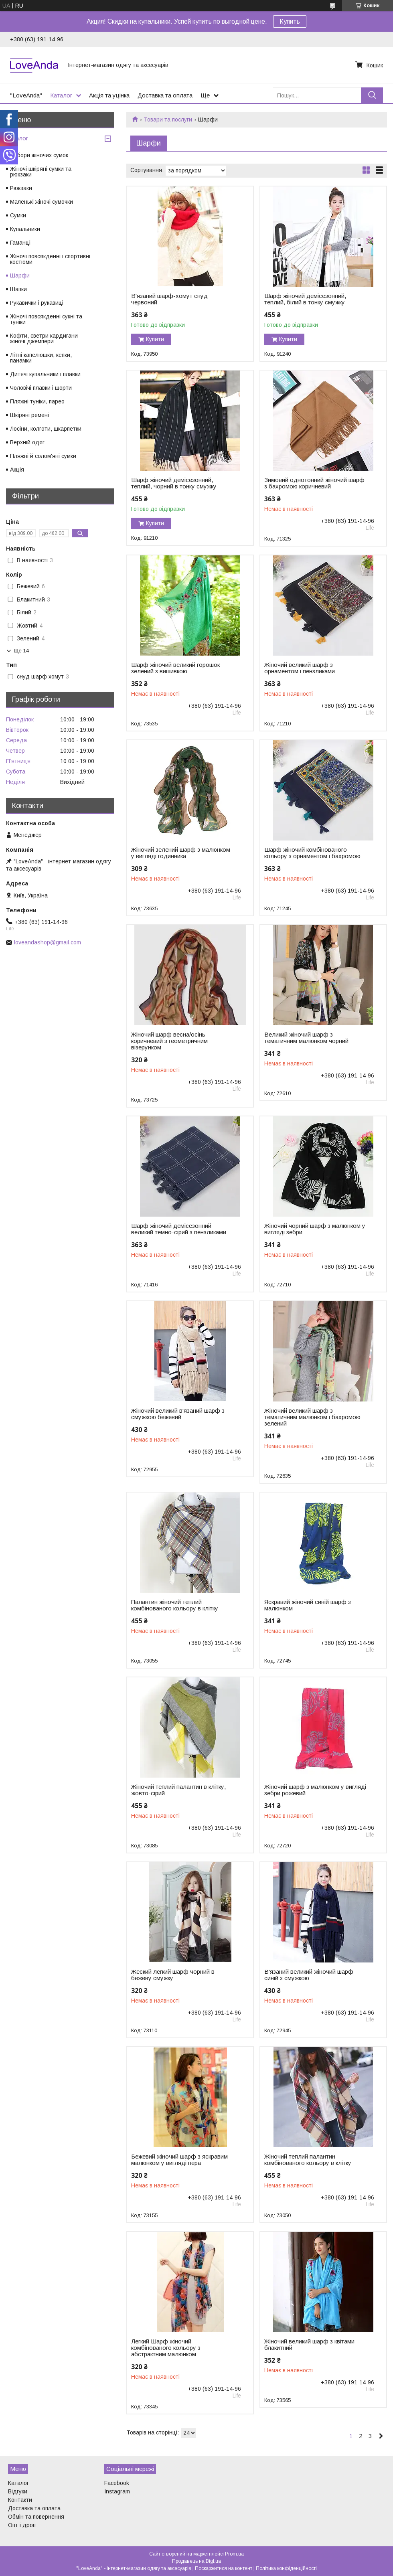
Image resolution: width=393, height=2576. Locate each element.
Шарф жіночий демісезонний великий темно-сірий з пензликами (178, 1229)
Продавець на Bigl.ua (196, 2561)
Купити (155, 339)
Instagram (117, 2491)
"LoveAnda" (26, 95)
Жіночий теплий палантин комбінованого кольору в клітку (307, 2159)
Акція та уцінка (109, 95)
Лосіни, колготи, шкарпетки (45, 428)
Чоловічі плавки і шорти (41, 388)
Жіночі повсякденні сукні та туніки (46, 319)
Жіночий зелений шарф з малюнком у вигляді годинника (180, 853)
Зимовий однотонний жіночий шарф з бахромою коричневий (314, 483)
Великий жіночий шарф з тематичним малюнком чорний (306, 1037)
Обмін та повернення (36, 2516)
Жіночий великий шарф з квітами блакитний (309, 2344)
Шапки (18, 289)
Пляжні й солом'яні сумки (43, 456)
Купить (290, 21)
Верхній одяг (27, 442)
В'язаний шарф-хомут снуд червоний (169, 299)
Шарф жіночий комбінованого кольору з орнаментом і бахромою (312, 853)
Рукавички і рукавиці (36, 303)
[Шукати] (372, 95)
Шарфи (20, 275)
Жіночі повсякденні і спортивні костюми (50, 259)
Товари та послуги (168, 119)
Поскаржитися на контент (223, 2568)
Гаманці (20, 242)
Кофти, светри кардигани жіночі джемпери (44, 338)
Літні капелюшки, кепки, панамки (41, 358)
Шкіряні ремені (29, 415)
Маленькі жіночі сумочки (41, 201)
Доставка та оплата (165, 95)
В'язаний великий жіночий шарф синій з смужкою (308, 1974)
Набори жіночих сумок (39, 155)
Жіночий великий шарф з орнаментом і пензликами (299, 668)
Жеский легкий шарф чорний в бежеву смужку (173, 1974)
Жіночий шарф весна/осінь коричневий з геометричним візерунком (169, 1041)
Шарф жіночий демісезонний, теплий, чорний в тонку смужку (174, 483)
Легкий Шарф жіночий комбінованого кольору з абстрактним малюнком (166, 2347)
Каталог (61, 95)
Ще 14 (21, 651)
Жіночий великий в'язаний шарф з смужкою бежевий (178, 1413)
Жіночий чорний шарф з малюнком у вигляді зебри (314, 1229)
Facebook (116, 2483)
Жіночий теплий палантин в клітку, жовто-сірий (178, 1790)
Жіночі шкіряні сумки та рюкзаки (40, 172)
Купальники (25, 229)
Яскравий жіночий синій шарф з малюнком (307, 1605)
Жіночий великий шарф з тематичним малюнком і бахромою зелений (312, 1417)
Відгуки (17, 2491)
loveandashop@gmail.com (47, 942)
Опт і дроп (22, 2525)
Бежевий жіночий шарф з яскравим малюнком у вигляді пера (179, 2159)
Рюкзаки (21, 188)
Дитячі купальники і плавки (45, 374)
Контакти (20, 2500)
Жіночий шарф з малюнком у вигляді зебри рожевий (315, 1790)
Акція (17, 469)
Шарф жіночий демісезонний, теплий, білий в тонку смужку (305, 299)
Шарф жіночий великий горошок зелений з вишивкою (175, 668)
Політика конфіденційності (286, 2568)
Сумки (18, 215)
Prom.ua (234, 2554)
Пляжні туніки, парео (37, 401)
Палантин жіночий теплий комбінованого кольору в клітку (174, 1605)
